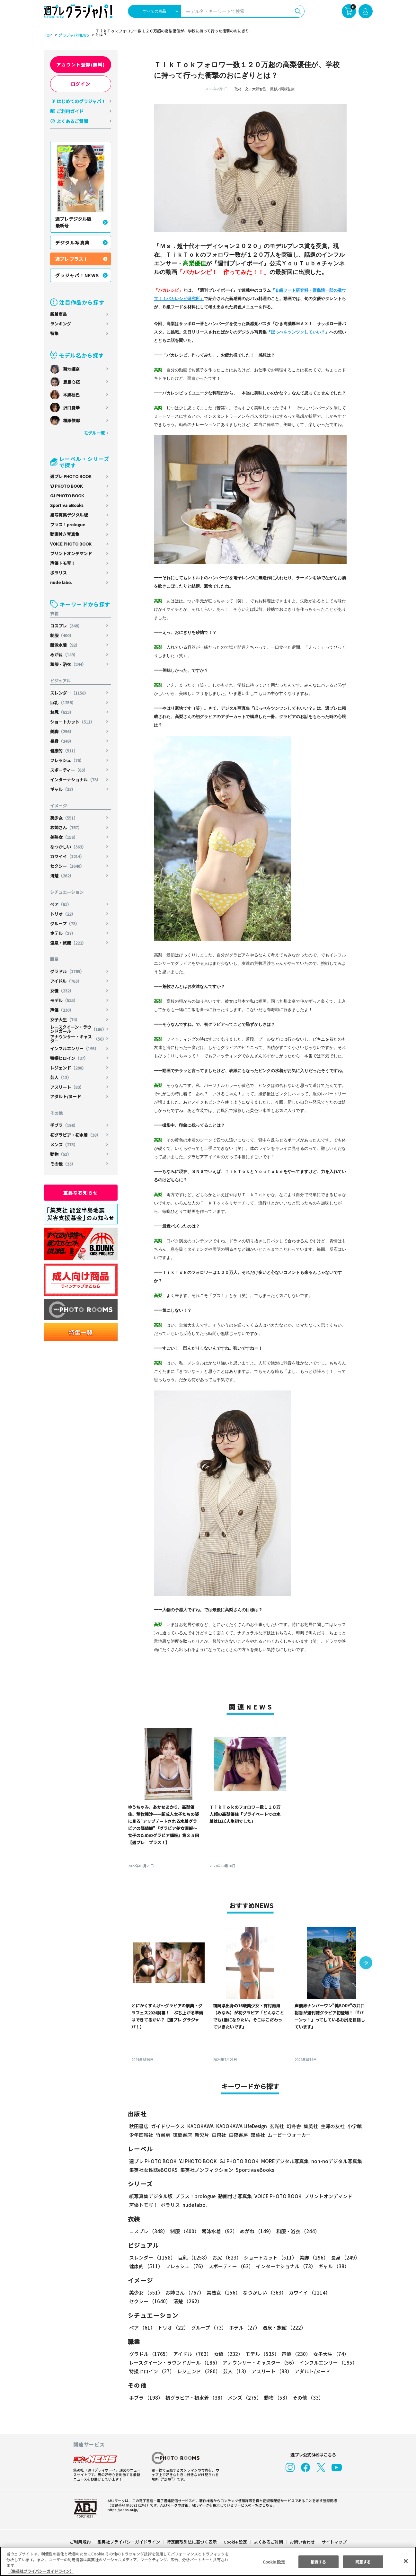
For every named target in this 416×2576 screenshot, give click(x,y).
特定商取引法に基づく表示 (192, 2542)
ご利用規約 (80, 2542)
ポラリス (58, 573)
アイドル (66, 981)
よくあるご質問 (72, 121)
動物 (61, 1154)
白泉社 (219, 2134)
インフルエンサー (74, 1048)
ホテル (63, 933)
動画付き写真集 (64, 534)
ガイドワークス (168, 2126)
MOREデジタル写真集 (280, 2161)
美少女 (64, 818)
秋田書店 (138, 2126)
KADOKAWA (200, 2126)
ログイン (81, 84)
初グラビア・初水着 (75, 1135)
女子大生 (65, 1020)
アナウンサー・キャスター (78, 1039)
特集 (54, 333)
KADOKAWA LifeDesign (241, 2126)
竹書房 (163, 2134)
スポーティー (69, 770)
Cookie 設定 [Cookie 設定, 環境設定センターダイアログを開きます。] (274, 2561)
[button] (366, 1963)
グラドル (67, 971)
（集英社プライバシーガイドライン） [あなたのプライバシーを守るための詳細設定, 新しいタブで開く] (41, 2571)
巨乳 (63, 702)
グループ (65, 923)
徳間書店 (182, 2134)
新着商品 (58, 314)
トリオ (63, 914)
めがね (64, 655)
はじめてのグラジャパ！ (81, 101)
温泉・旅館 (68, 943)
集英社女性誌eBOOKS (153, 2169)
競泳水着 (65, 645)
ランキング (60, 324)
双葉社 (258, 2134)
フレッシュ (67, 760)
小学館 (353, 2126)
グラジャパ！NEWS (77, 275)
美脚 (62, 731)
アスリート (67, 1087)
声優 (62, 1010)
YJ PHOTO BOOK (66, 486)
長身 (62, 741)
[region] (208, 2561)
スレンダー (69, 693)
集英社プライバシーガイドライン (129, 2542)
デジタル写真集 (72, 242)
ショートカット (72, 722)
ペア (61, 904)
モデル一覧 (94, 433)
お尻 (62, 712)
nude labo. (61, 582)
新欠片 (202, 2134)
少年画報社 (141, 2134)
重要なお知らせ (80, 1192)
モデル (64, 1000)
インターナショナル (75, 780)
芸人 (61, 1077)
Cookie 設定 (235, 2542)
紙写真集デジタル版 (69, 515)
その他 (63, 1164)
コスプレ (66, 626)
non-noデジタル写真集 (332, 2161)
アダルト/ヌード (65, 1096)
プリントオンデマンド (71, 553)
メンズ (64, 1144)
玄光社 (276, 2126)
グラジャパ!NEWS (73, 35)
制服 (62, 635)
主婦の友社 (332, 2126)
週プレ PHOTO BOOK (70, 476)
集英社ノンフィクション (205, 2169)
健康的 (64, 751)
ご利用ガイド (70, 111)
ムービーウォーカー (289, 2134)
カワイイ (67, 856)
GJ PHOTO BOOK (67, 496)
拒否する (318, 2561)
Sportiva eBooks (67, 505)
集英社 (310, 2126)
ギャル (63, 789)
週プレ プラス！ (71, 259)
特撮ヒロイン (69, 1058)
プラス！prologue (67, 524)
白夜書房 (238, 2134)
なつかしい (68, 847)
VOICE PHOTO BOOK (70, 544)
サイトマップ (333, 2542)
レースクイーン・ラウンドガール (78, 1029)
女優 (62, 991)
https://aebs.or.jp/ (122, 2509)
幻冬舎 (293, 2126)
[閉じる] (406, 2561)
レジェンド (68, 1068)
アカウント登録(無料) (80, 64)
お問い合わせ (301, 2542)
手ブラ (64, 1125)
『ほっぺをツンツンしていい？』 (298, 332)
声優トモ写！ (62, 563)
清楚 (62, 876)
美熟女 (64, 837)
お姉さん (66, 827)
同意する (363, 2561)
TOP (47, 35)
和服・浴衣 (68, 664)
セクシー (67, 866)
